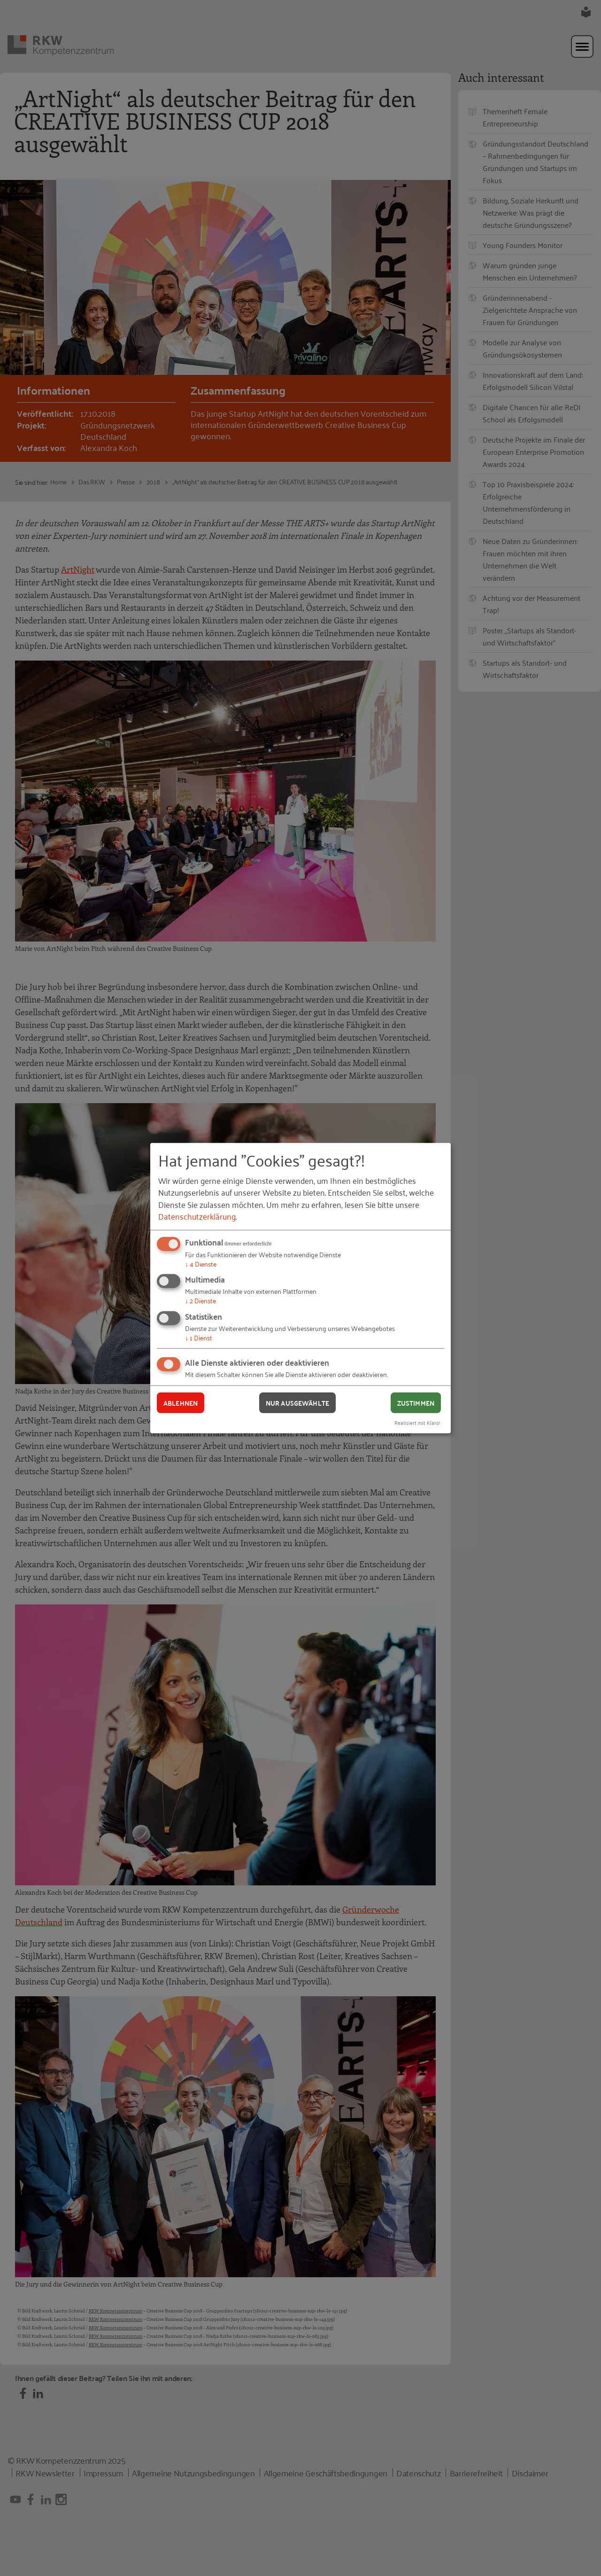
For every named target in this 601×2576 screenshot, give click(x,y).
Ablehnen (180, 1402)
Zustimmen (415, 1402)
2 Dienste (200, 1300)
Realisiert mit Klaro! (417, 1422)
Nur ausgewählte (297, 1402)
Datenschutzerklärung (197, 1215)
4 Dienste (200, 1263)
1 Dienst (198, 1337)
